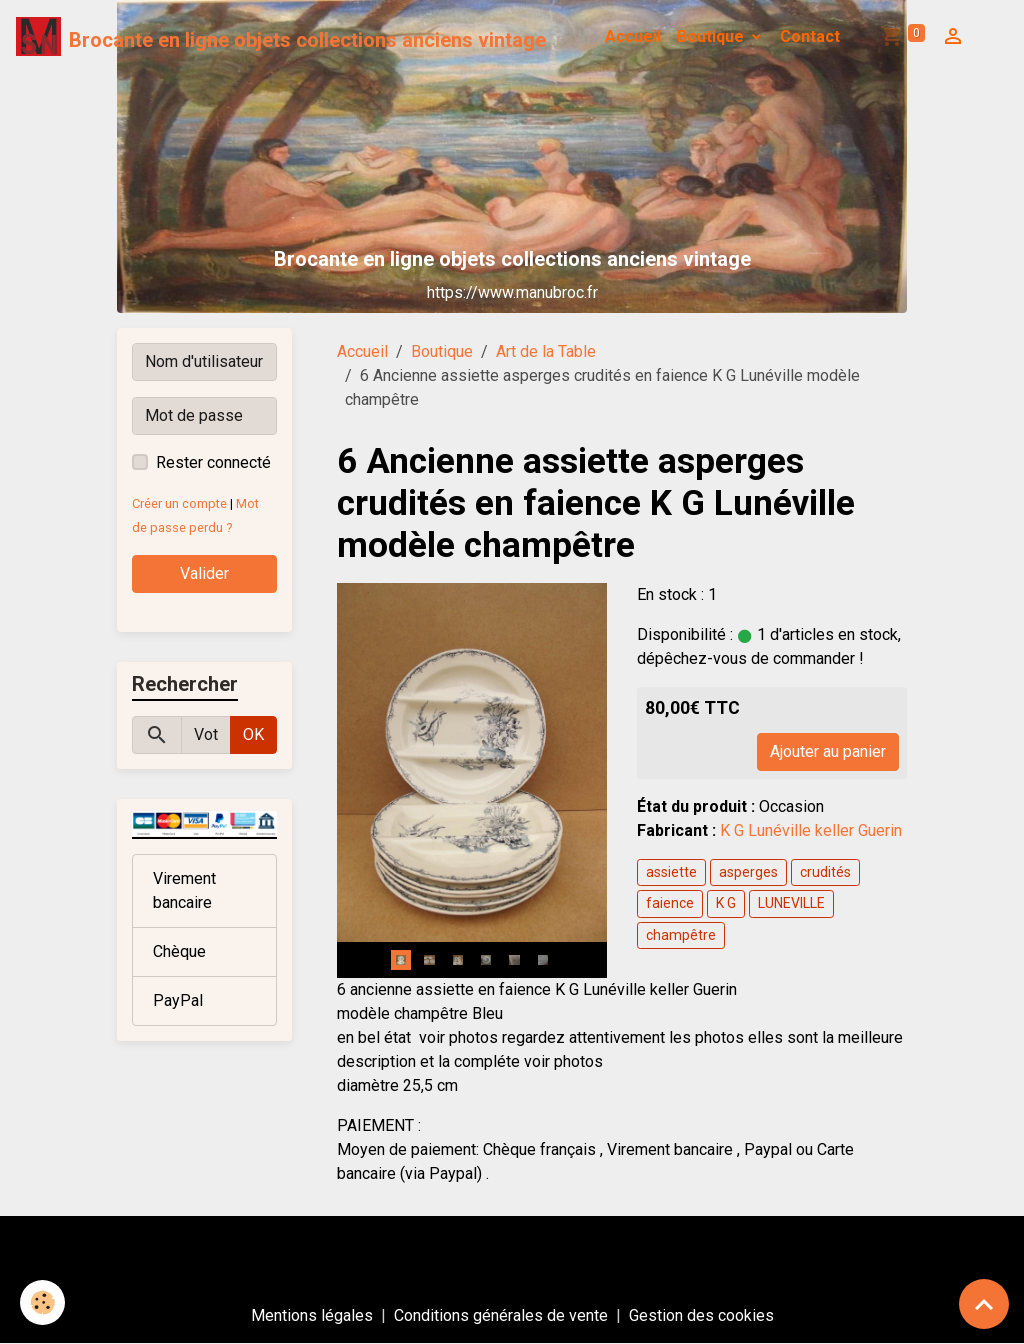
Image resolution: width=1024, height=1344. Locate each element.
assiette (671, 872)
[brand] (281, 37)
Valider (204, 573)
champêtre (681, 935)
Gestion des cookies (701, 1315)
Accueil (633, 36)
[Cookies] (42, 1302)
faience (670, 903)
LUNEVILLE (791, 903)
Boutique (712, 36)
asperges (748, 872)
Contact (810, 36)
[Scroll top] (984, 1304)
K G (726, 903)
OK (253, 734)
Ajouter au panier (828, 751)
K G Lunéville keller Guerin (813, 830)
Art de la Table (546, 351)
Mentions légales (312, 1315)
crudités (825, 872)
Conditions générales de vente (501, 1315)
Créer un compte (179, 503)
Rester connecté (213, 462)
